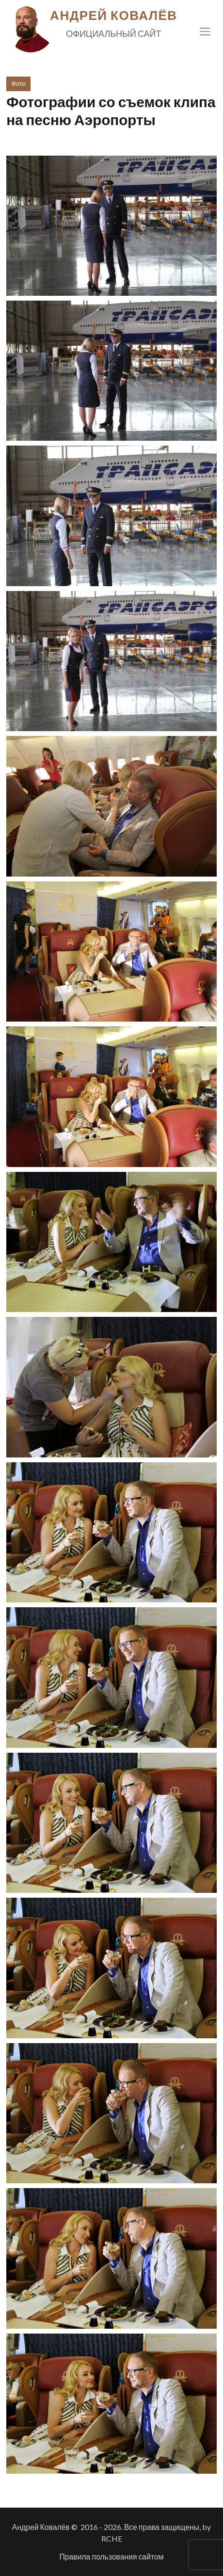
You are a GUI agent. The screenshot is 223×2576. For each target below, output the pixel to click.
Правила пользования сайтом (111, 2556)
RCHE (111, 2538)
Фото (18, 83)
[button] (111, 226)
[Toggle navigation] (205, 31)
